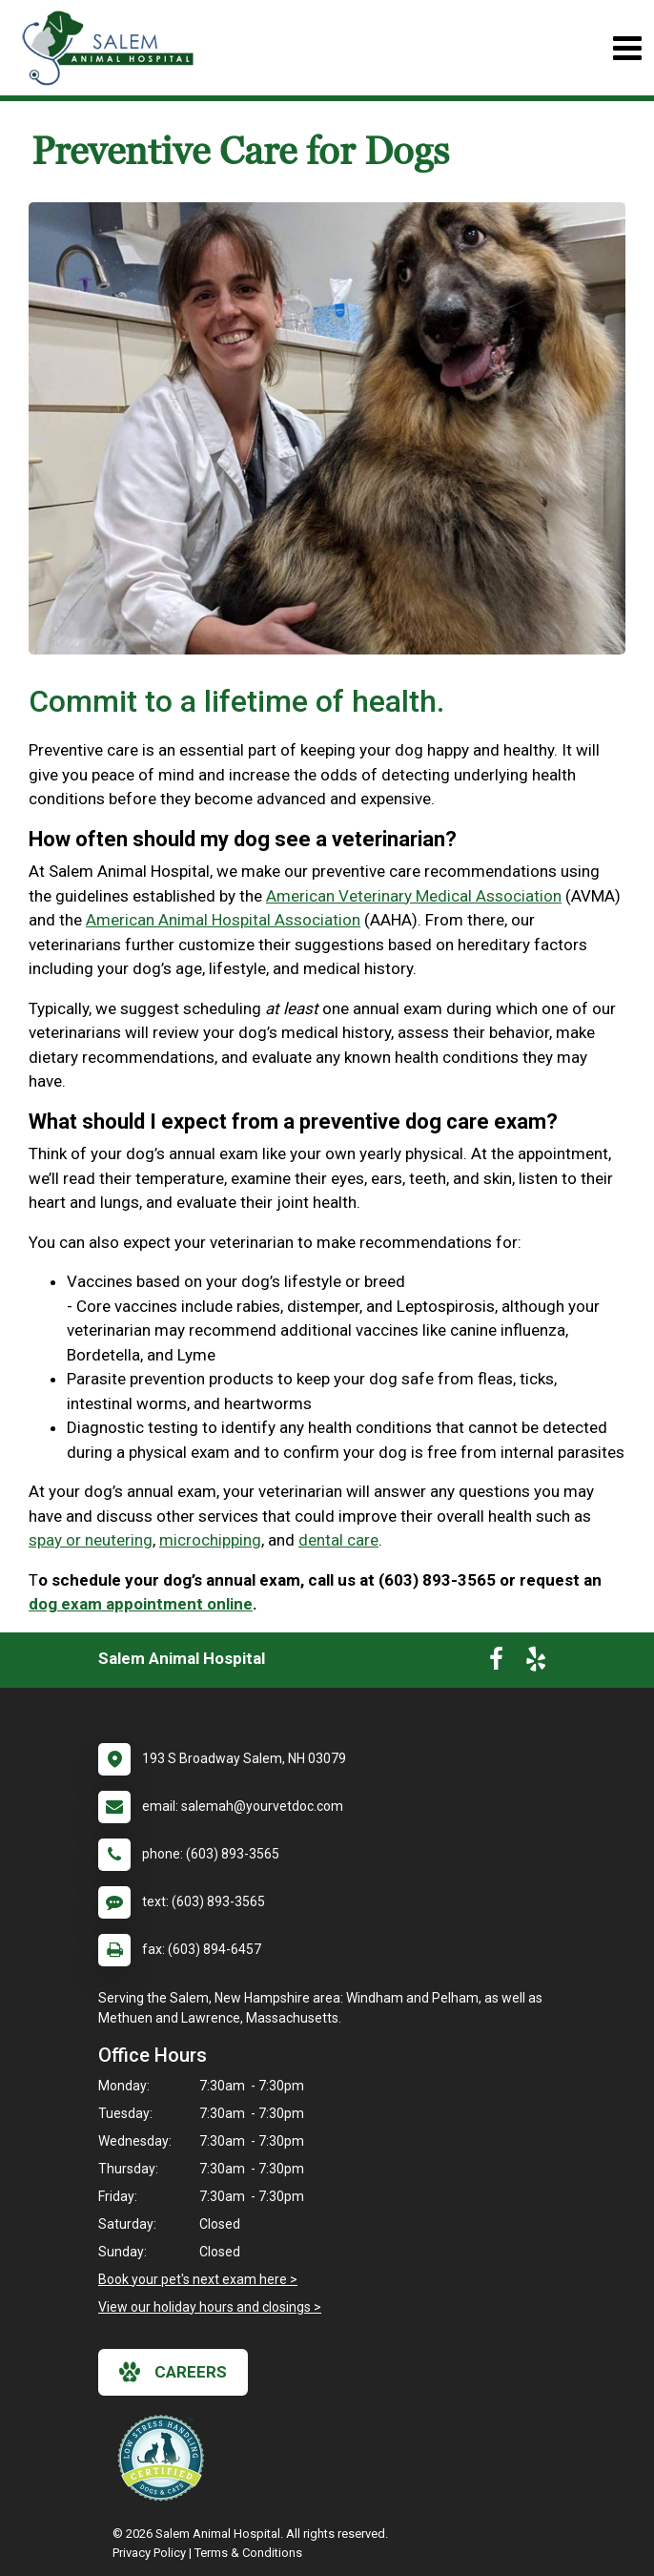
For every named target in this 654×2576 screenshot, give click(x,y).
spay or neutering (91, 1539)
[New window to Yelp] (536, 1663)
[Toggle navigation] (627, 48)
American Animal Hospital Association (223, 919)
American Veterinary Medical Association (414, 895)
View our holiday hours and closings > (209, 2307)
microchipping (210, 1539)
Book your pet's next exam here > (197, 2279)
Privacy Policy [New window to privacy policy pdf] (149, 2552)
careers (173, 2371)
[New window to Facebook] (496, 1663)
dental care (338, 1539)
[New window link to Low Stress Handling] (164, 2457)
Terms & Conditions (248, 2552)
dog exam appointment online (141, 1603)
